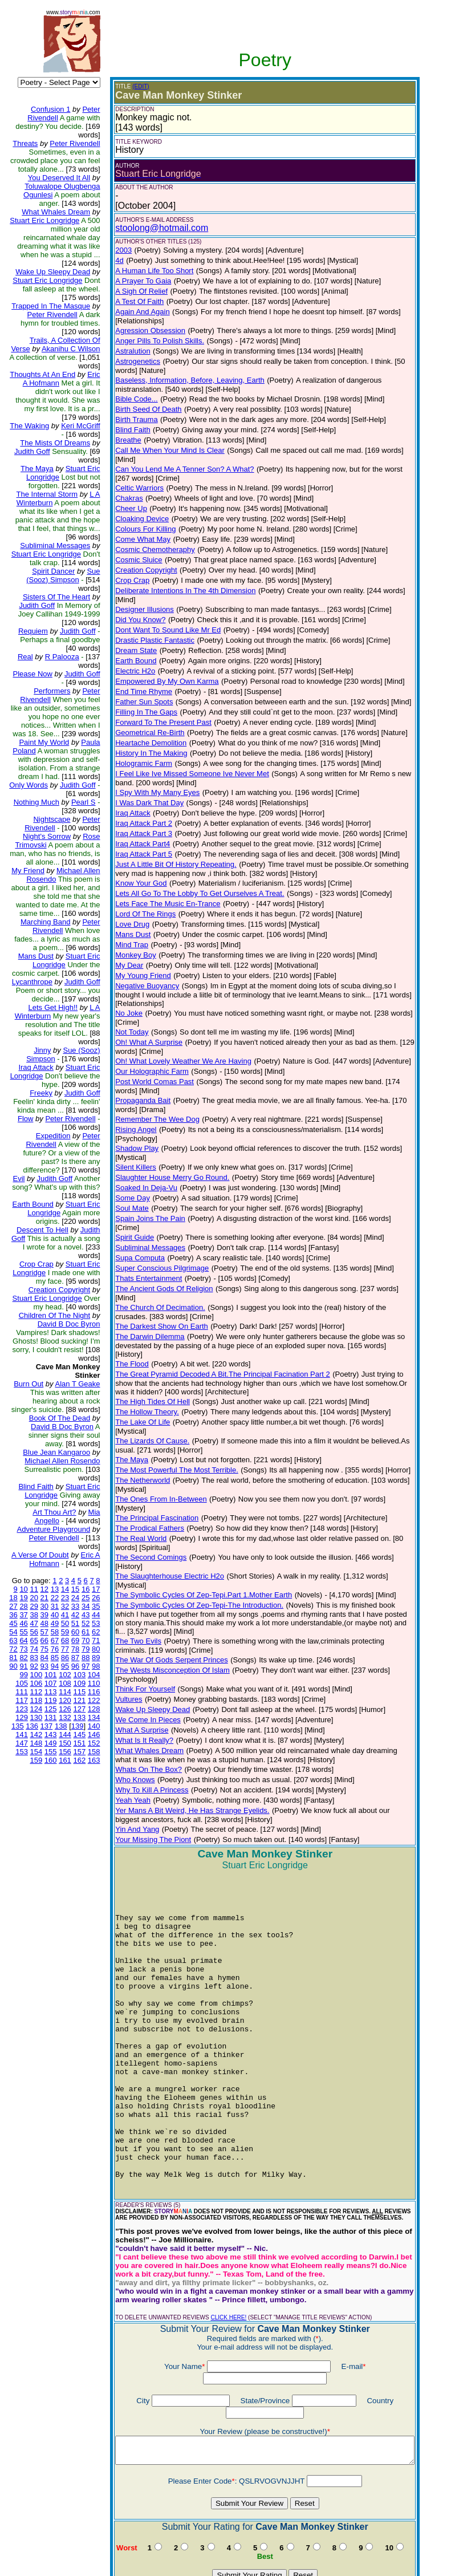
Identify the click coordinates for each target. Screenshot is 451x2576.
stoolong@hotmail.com (152, 228)
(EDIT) (131, 86)
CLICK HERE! (219, 2230)
